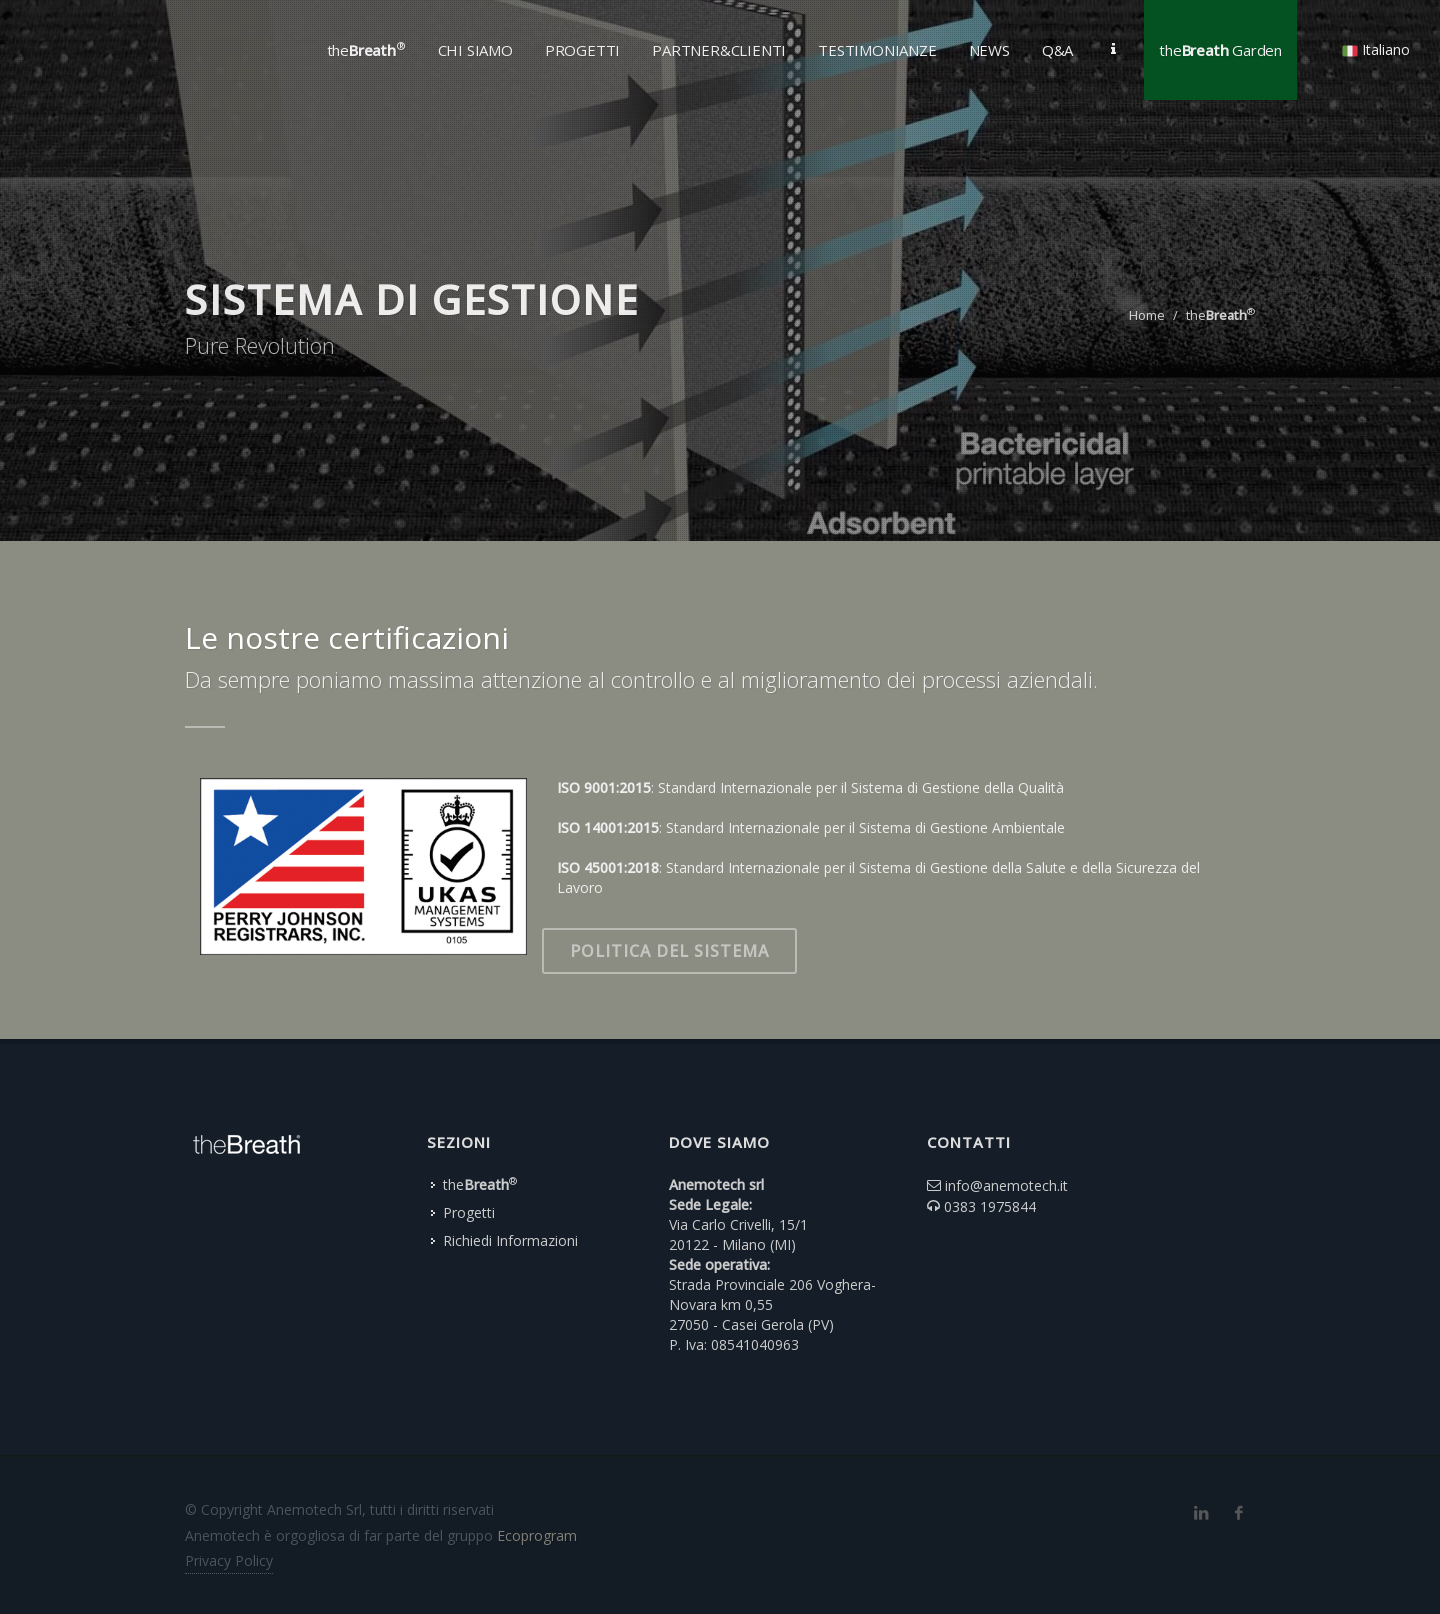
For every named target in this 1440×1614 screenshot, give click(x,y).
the (1220, 315)
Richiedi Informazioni (510, 1240)
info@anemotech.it (1006, 1185)
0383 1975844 (990, 1206)
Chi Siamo (475, 50)
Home (1147, 315)
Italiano (1376, 49)
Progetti (469, 1212)
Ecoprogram (537, 1535)
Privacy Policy (229, 1560)
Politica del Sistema (669, 951)
